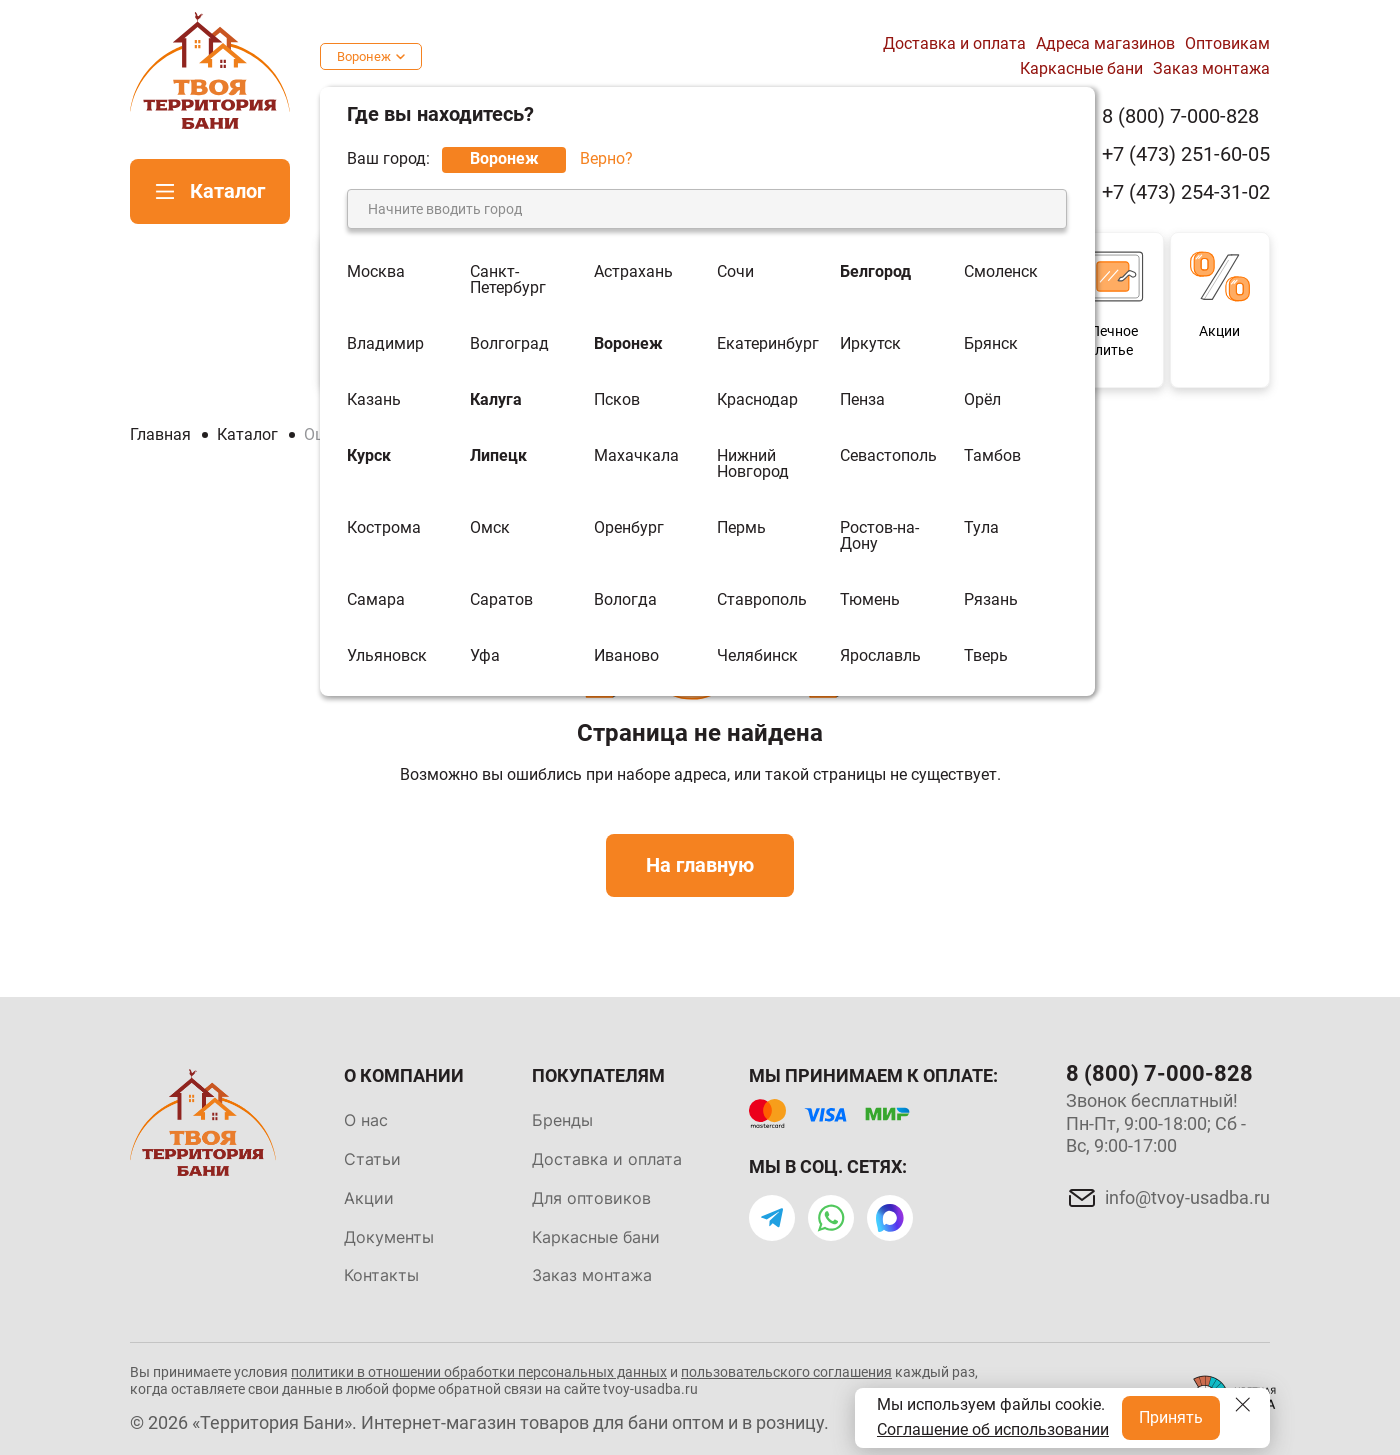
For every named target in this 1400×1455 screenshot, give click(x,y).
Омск (490, 528)
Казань (374, 400)
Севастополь (888, 456)
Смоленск (1001, 272)
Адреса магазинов (1105, 43)
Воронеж (364, 56)
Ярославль (880, 656)
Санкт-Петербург (508, 280)
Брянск (991, 344)
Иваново (626, 656)
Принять (1171, 1417)
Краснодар (757, 400)
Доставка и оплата (954, 43)
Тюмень (870, 600)
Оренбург (629, 528)
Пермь (741, 528)
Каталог (227, 191)
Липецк (498, 456)
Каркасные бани (1081, 68)
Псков (617, 400)
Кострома (384, 528)
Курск (369, 456)
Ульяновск (387, 656)
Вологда (625, 600)
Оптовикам (1227, 43)
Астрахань (633, 272)
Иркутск (870, 344)
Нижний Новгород (753, 464)
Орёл (982, 400)
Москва (376, 272)
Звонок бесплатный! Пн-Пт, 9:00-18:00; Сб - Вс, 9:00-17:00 (1156, 1123)
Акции (369, 1198)
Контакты (381, 1275)
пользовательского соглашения (786, 1372)
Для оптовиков (591, 1198)
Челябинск (757, 656)
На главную (700, 865)
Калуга (496, 400)
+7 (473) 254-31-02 (1186, 192)
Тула (981, 528)
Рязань (991, 600)
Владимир (385, 344)
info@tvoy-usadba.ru (1187, 1197)
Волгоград (509, 344)
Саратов (501, 600)
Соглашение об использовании (993, 1429)
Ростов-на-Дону (879, 536)
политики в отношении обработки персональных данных (479, 1372)
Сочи (735, 272)
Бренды (562, 1120)
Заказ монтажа (1211, 68)
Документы (389, 1237)
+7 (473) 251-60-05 (1186, 154)
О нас (366, 1120)
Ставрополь (762, 600)
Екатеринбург (768, 344)
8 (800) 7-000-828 (1180, 116)
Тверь (986, 656)
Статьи (372, 1159)
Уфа (485, 656)
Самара (376, 600)
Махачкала (636, 456)
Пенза (862, 400)
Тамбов (992, 456)
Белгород (875, 272)
